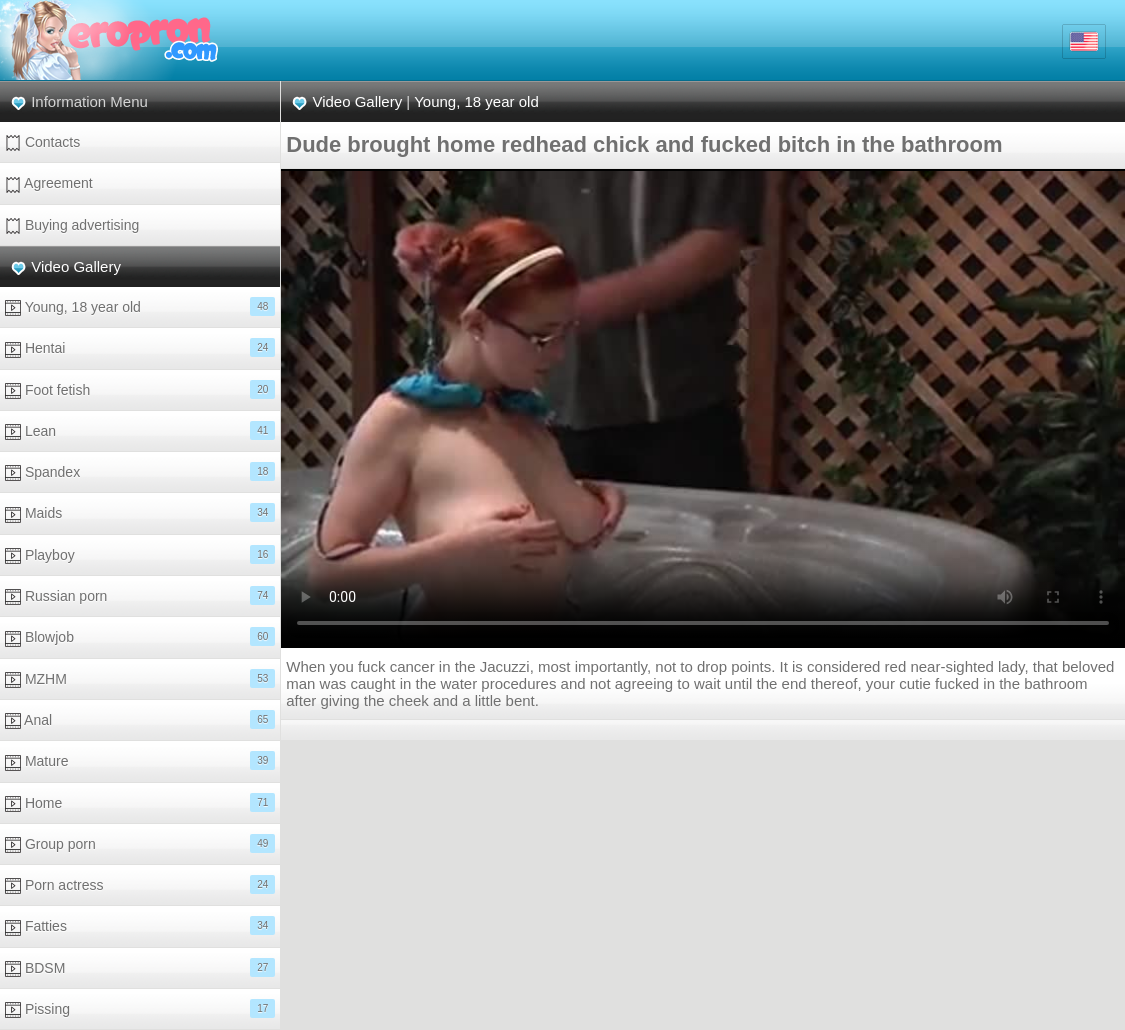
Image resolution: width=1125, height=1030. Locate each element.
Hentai (140, 347)
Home (140, 802)
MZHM (140, 678)
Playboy (140, 554)
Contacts (42, 142)
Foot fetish (140, 389)
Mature (140, 760)
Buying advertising (72, 225)
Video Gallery (76, 266)
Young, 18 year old (140, 306)
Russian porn (140, 595)
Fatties (140, 925)
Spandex (140, 471)
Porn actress (140, 884)
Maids (140, 512)
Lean (140, 430)
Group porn (140, 843)
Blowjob (140, 636)
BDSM (140, 967)
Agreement (49, 183)
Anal (140, 719)
